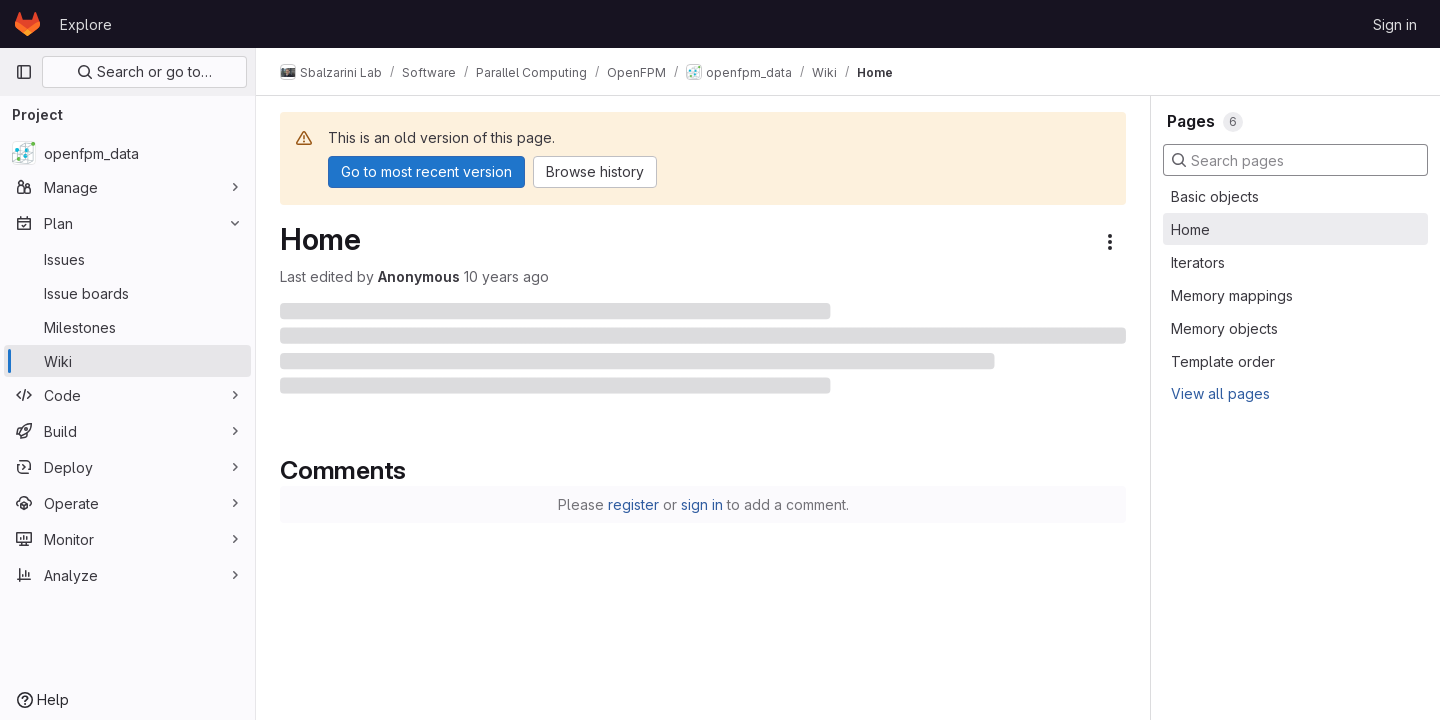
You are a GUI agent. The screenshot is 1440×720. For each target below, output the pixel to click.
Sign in (1395, 24)
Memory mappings (1232, 295)
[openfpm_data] (127, 153)
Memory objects (1224, 328)
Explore (86, 24)
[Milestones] (127, 327)
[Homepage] (27, 24)
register (633, 504)
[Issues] (127, 259)
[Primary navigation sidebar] (24, 72)
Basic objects (1215, 196)
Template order (1223, 361)
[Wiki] (127, 361)
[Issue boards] (127, 293)
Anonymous (419, 276)
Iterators (1198, 262)
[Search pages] (1295, 160)
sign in (702, 504)
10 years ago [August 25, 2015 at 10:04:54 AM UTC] (506, 276)
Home (1190, 229)
